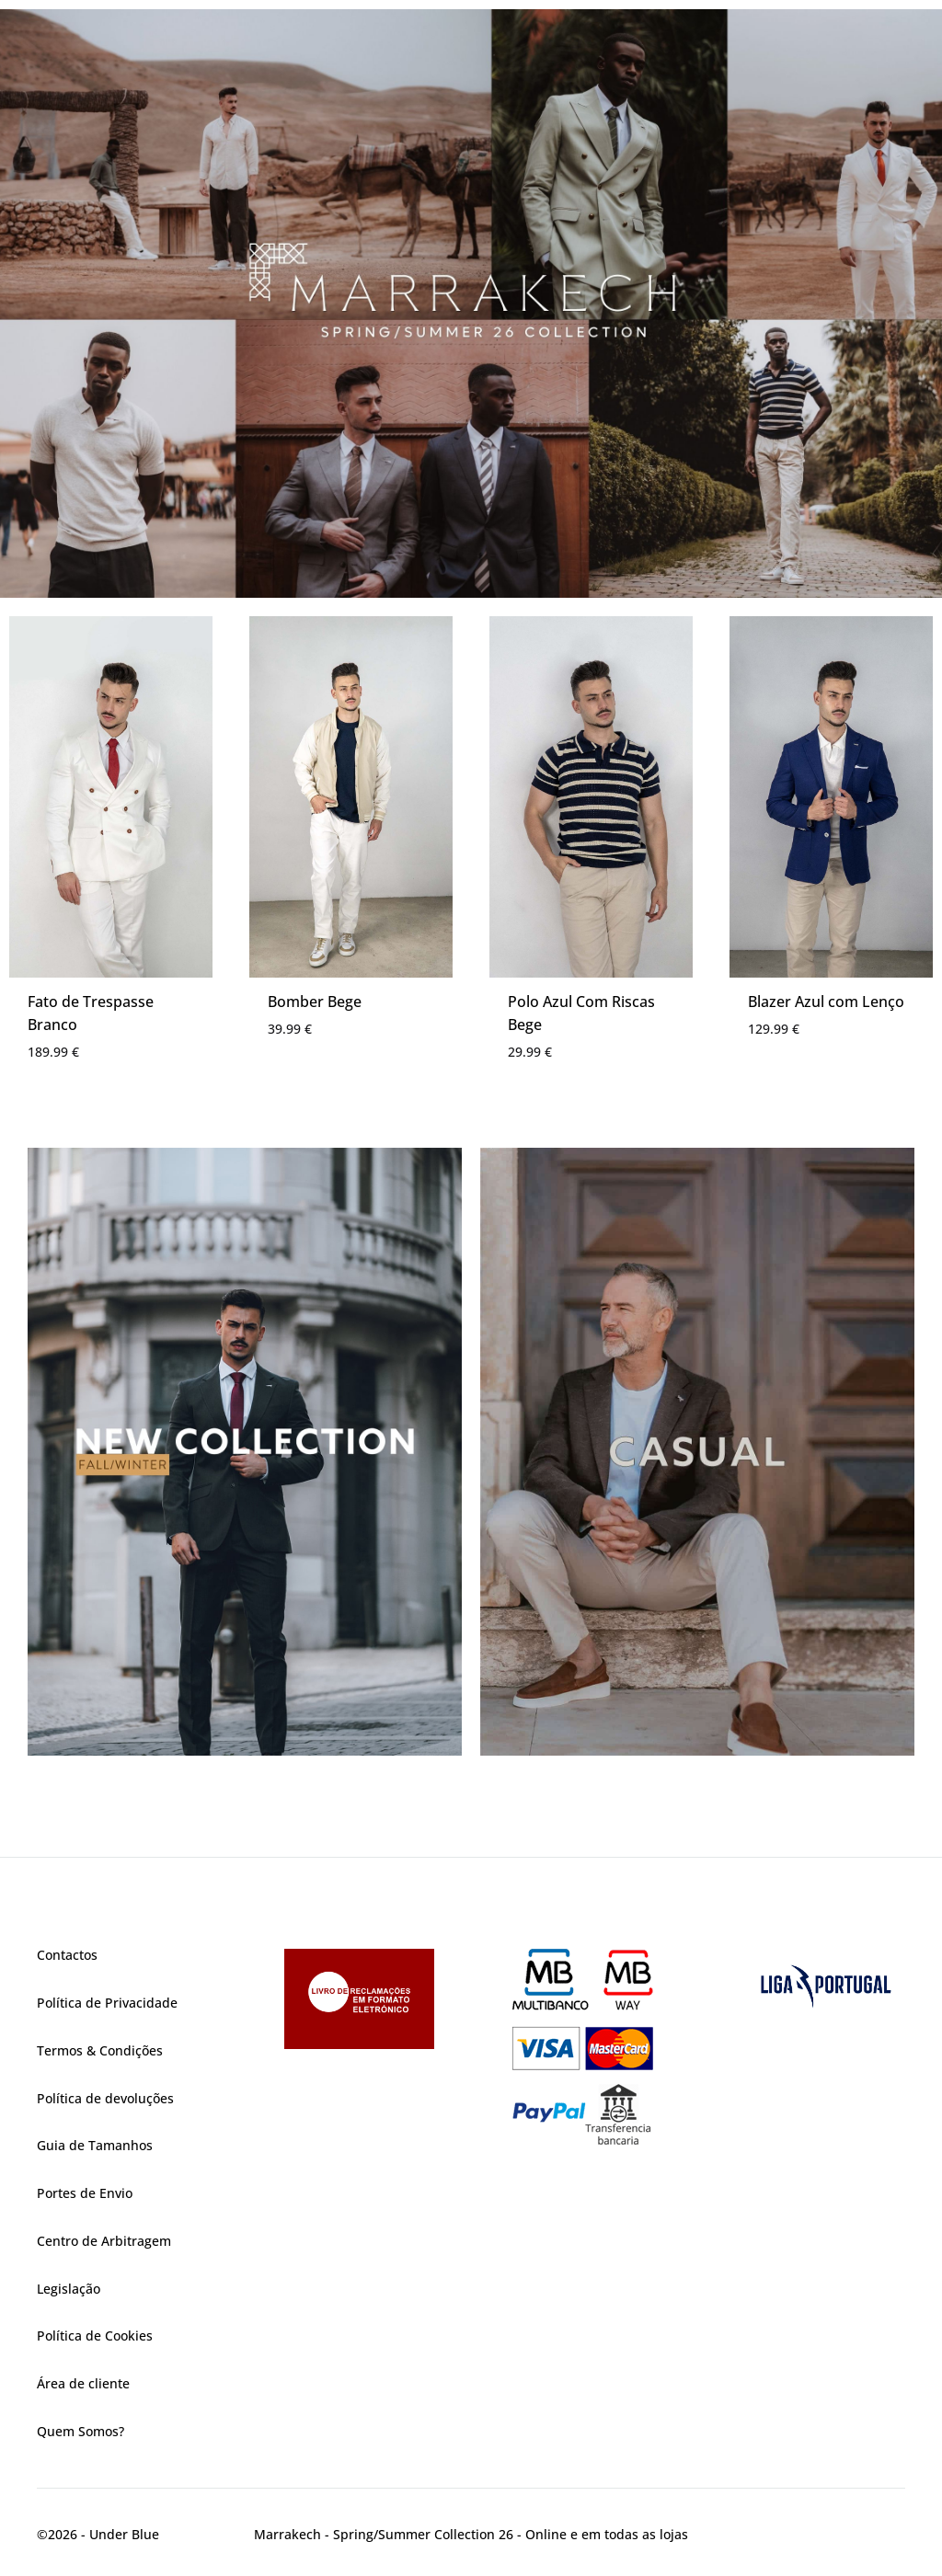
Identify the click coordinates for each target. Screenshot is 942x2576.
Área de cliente (83, 2383)
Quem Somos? (80, 2431)
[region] (471, 303)
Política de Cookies (95, 2335)
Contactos (67, 1954)
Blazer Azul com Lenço (826, 1001)
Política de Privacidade (107, 2002)
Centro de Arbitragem (104, 2241)
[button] (471, 303)
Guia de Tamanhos (95, 2145)
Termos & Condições (100, 2050)
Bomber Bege (315, 1001)
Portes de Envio (84, 2193)
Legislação (68, 2288)
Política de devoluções (105, 2098)
